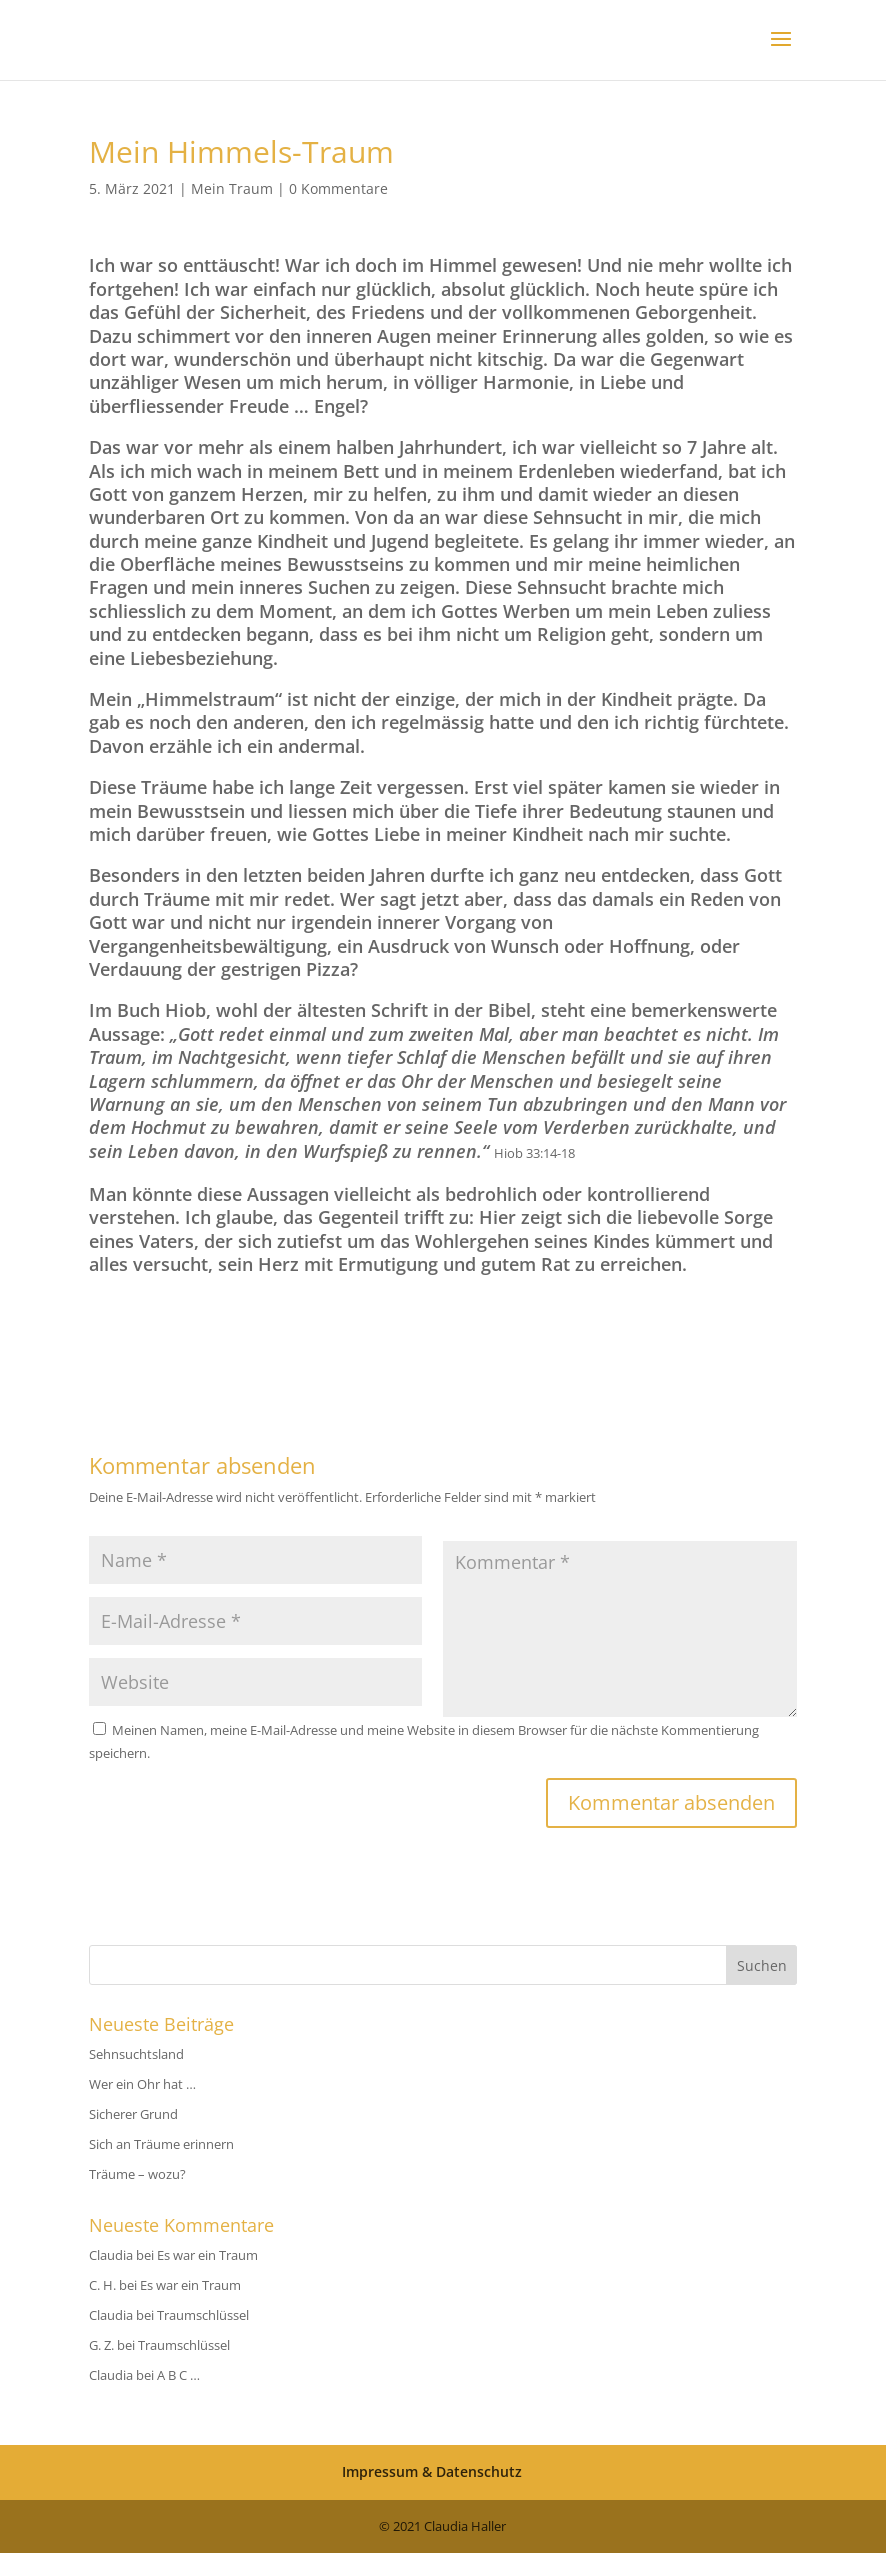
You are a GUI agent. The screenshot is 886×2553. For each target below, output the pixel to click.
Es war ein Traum (207, 2255)
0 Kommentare (338, 188)
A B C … (178, 2375)
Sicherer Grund (133, 2114)
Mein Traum (232, 188)
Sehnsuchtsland (136, 2054)
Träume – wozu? (137, 2174)
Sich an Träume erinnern (161, 2144)
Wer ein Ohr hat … (142, 2084)
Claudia (111, 2255)
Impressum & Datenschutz (432, 2471)
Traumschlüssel (203, 2315)
